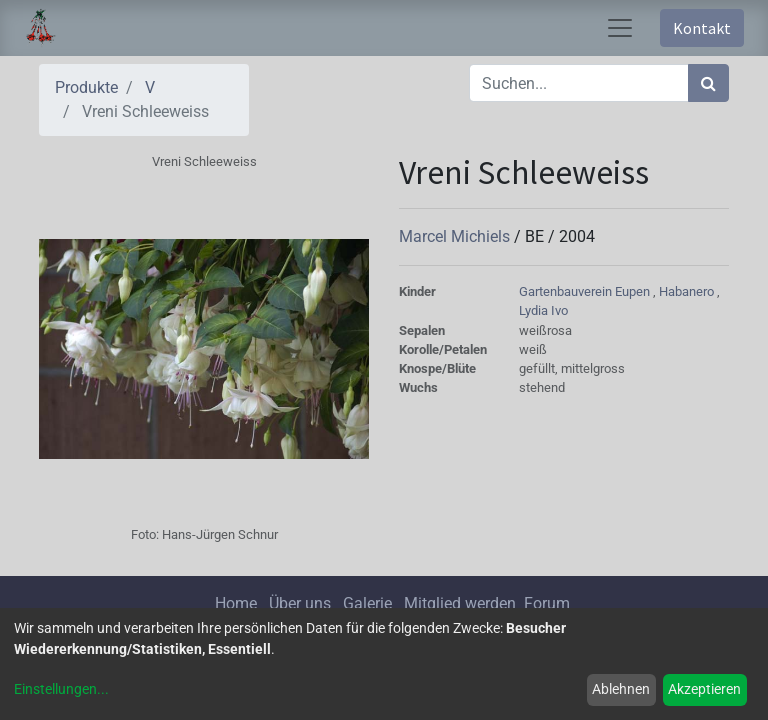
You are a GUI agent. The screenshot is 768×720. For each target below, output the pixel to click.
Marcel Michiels (456, 236)
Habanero (688, 291)
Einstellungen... (61, 689)
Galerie (367, 603)
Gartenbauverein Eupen (586, 291)
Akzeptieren (704, 689)
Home (236, 603)
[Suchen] (708, 83)
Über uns (300, 603)
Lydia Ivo (543, 310)
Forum (547, 603)
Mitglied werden (462, 603)
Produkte (86, 87)
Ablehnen (621, 689)
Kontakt (702, 28)
